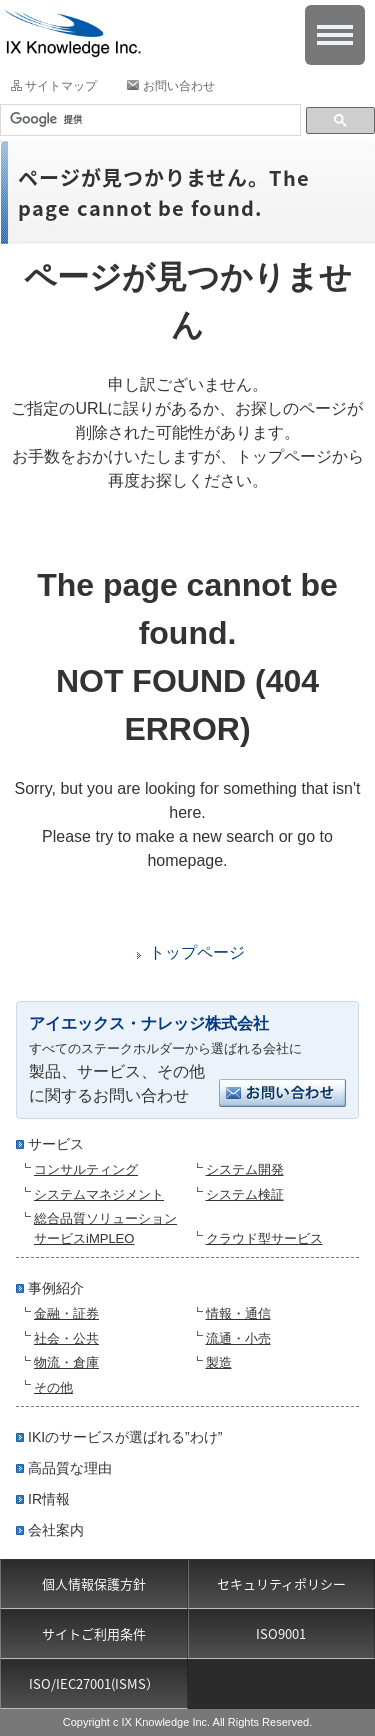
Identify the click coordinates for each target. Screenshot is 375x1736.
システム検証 (245, 1194)
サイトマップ (61, 86)
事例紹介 (56, 1288)
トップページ (197, 952)
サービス (56, 1144)
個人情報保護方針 (94, 1583)
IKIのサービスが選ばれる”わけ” (125, 1437)
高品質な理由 (70, 1468)
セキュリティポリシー (281, 1583)
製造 (219, 1362)
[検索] (148, 119)
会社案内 (56, 1530)
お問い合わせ (179, 86)
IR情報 (49, 1499)
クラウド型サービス (264, 1238)
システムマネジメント (99, 1194)
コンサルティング (86, 1169)
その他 (53, 1387)
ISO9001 (281, 1633)
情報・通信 (238, 1313)
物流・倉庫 (66, 1362)
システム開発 (245, 1169)
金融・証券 (66, 1313)
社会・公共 (66, 1338)
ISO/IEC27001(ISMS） (94, 1683)
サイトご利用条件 (94, 1633)
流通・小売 (238, 1338)
